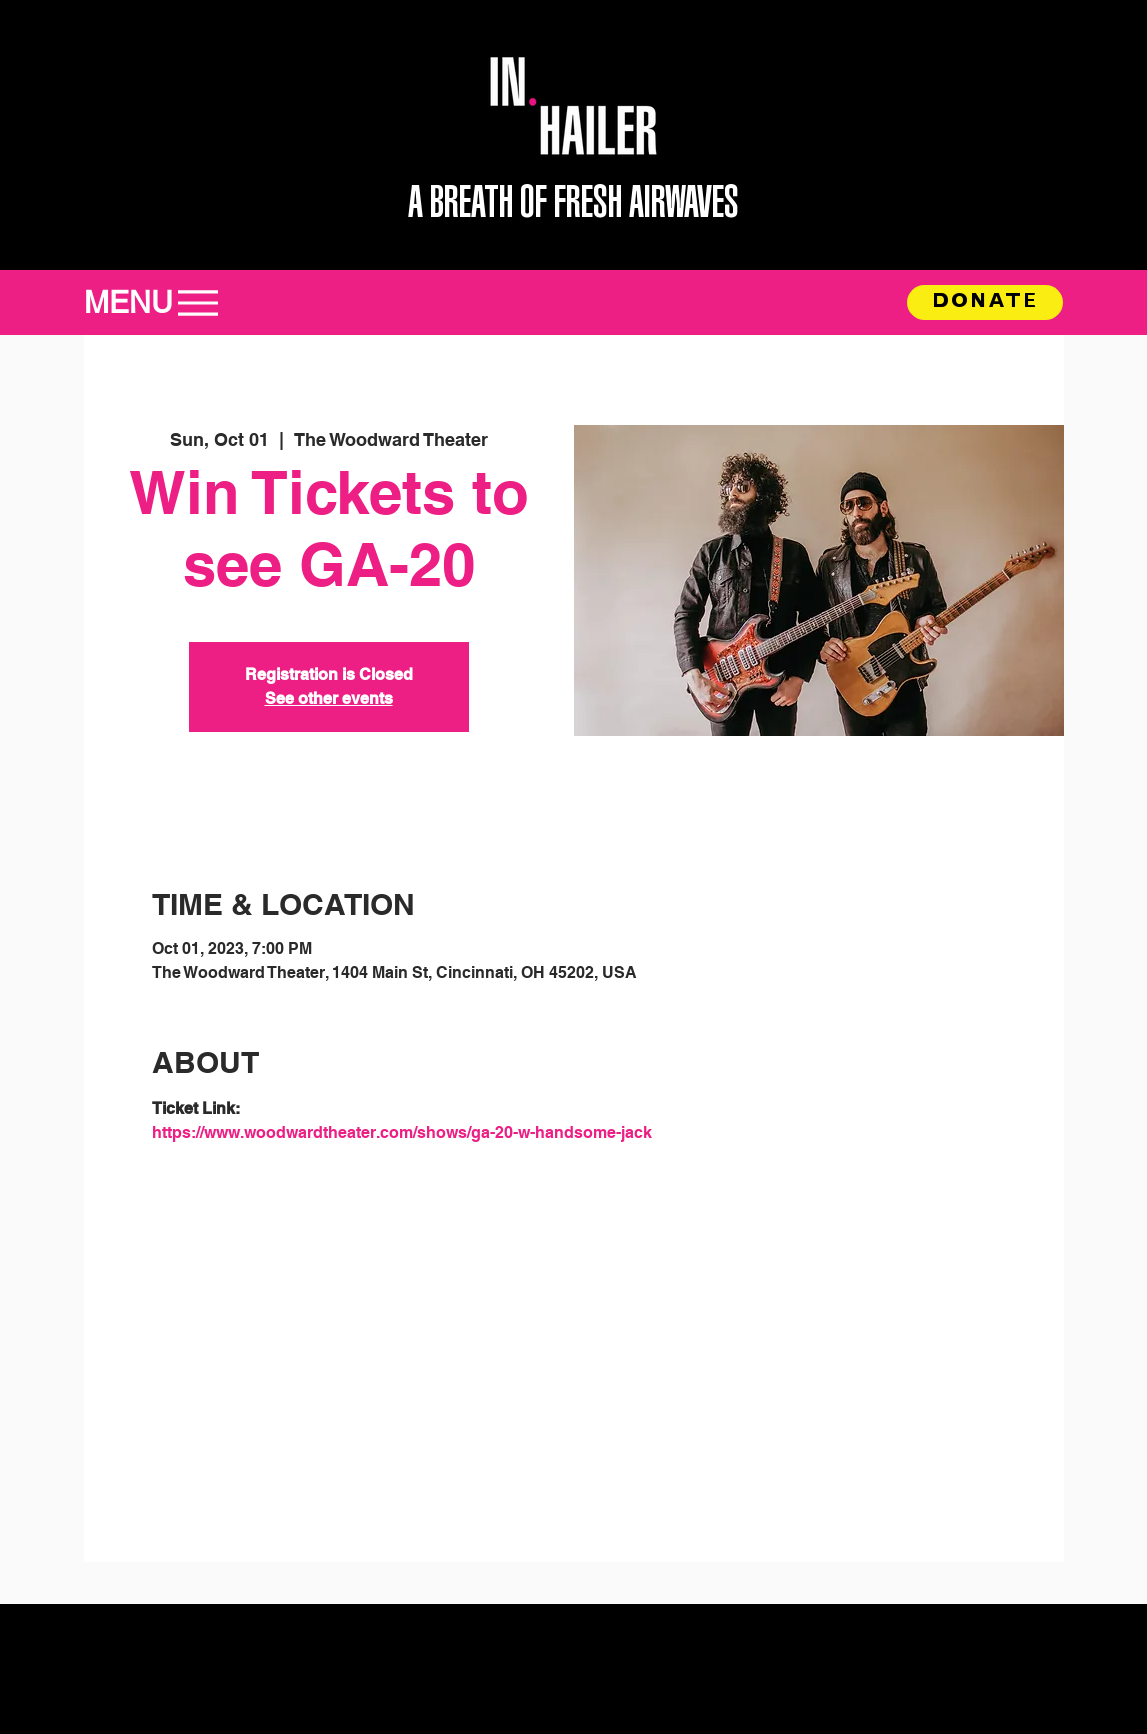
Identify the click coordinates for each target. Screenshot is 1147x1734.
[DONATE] (985, 302)
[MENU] (162, 302)
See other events (329, 698)
